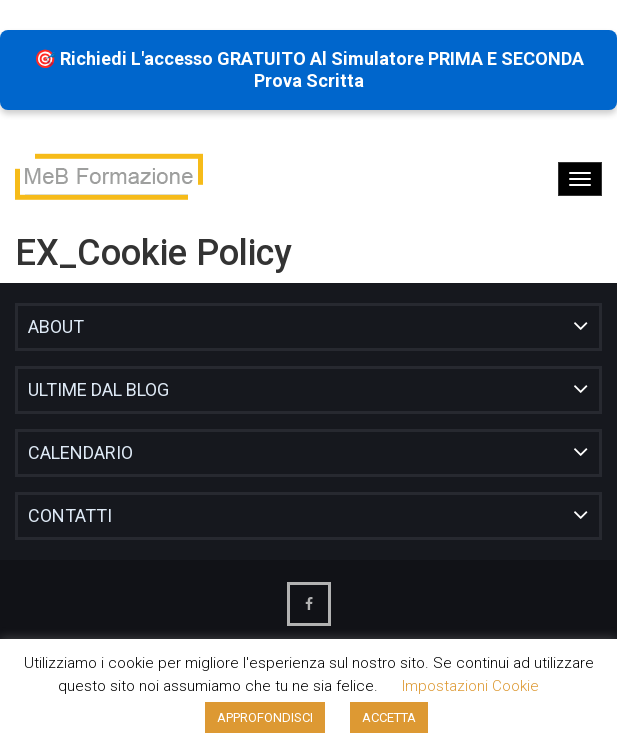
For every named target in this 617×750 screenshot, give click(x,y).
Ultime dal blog (98, 389)
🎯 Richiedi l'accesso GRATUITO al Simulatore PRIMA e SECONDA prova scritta (309, 69)
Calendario (80, 452)
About (56, 326)
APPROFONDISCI (265, 717)
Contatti (70, 515)
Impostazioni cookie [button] (470, 686)
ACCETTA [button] (389, 717)
